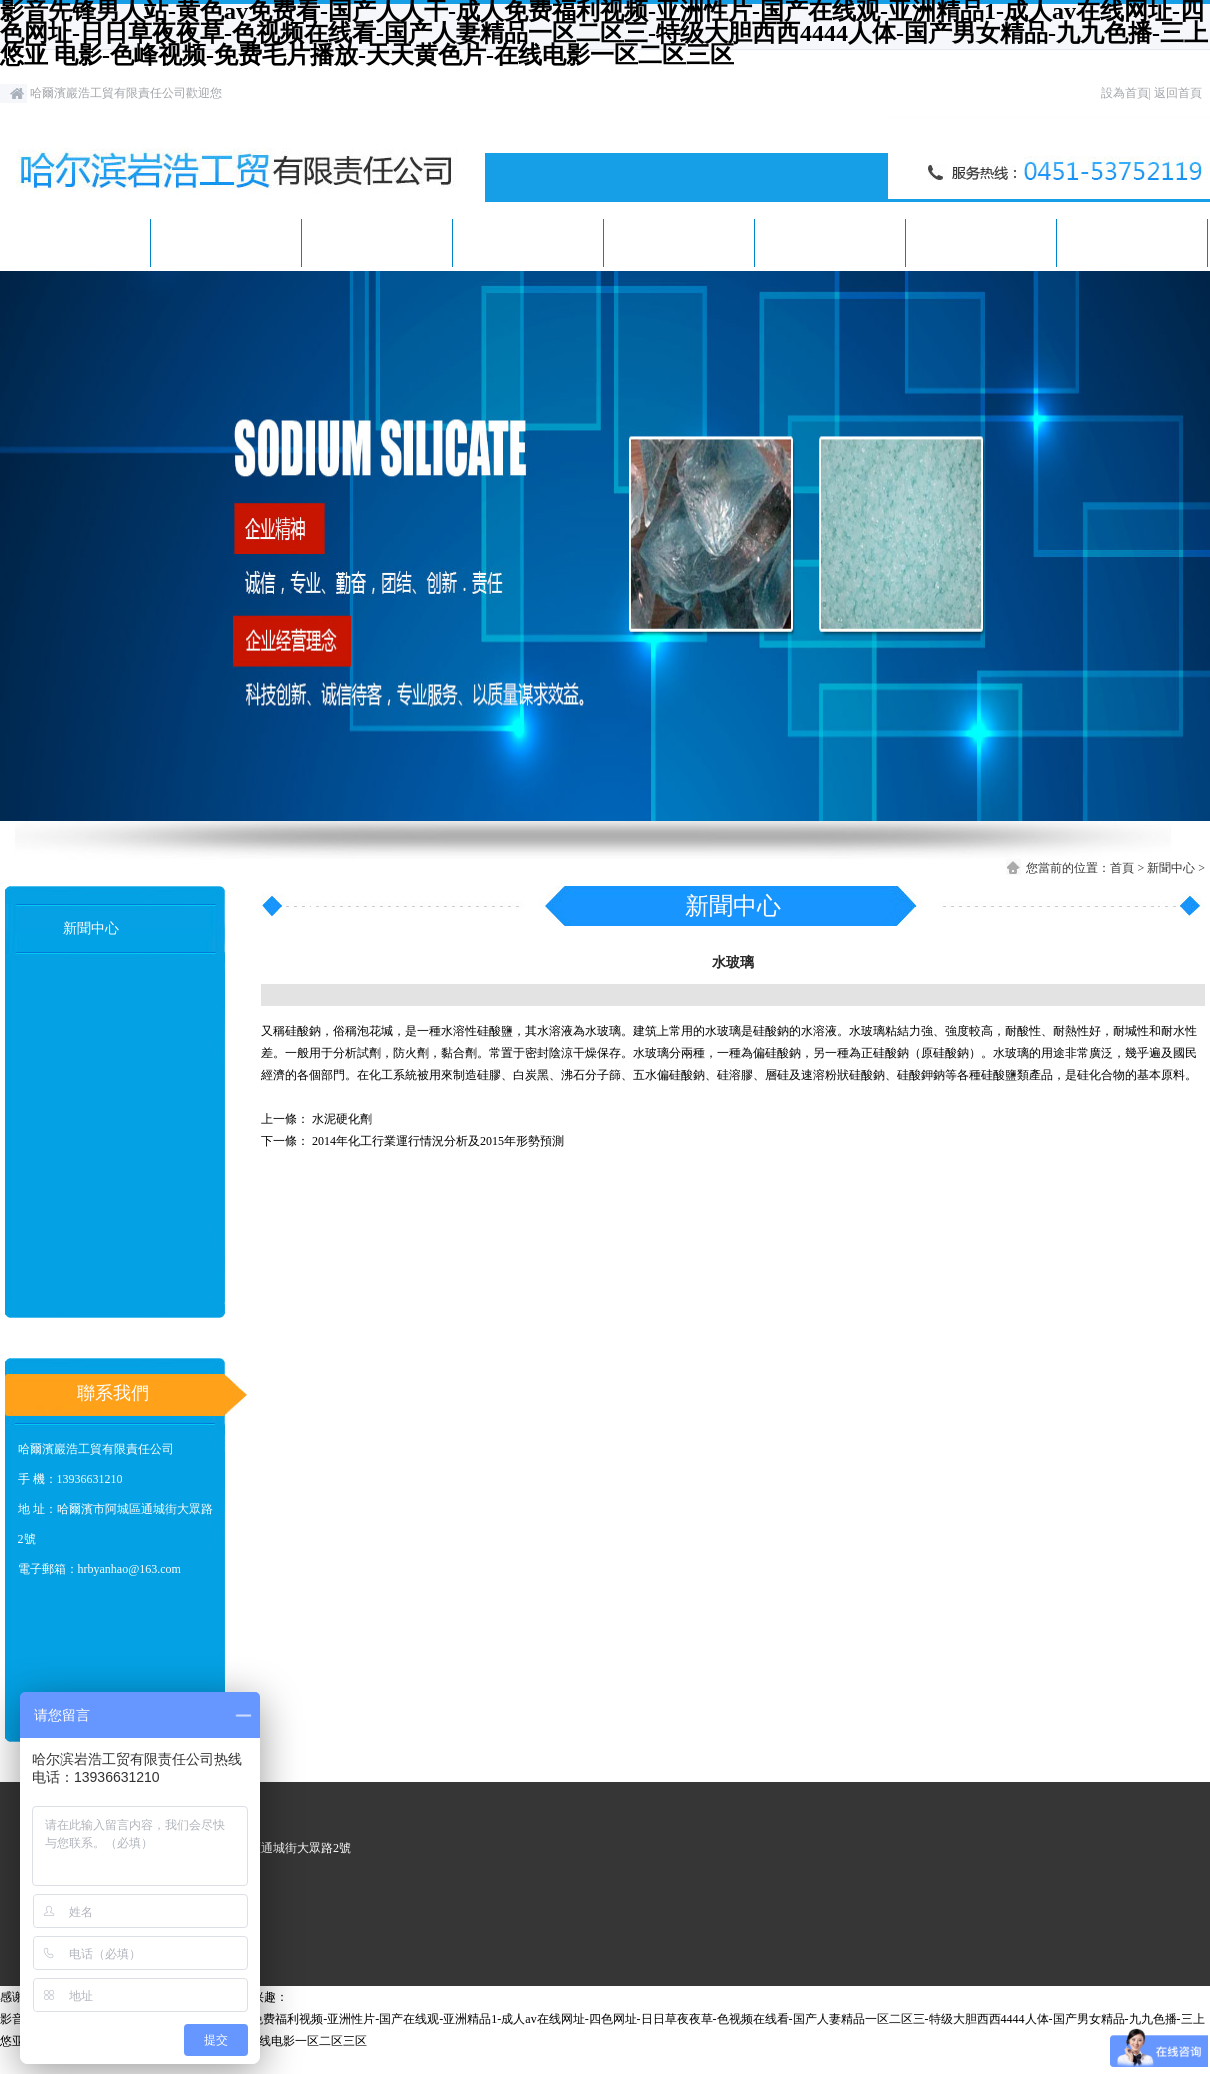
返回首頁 (1178, 93)
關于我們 (226, 242)
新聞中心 (377, 242)
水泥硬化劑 (342, 1119)
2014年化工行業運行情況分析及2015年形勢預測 (438, 1141)
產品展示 (528, 242)
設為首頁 (1125, 93)
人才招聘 (830, 242)
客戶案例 (679, 242)
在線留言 (981, 242)
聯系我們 (1132, 242)
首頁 (75, 242)
